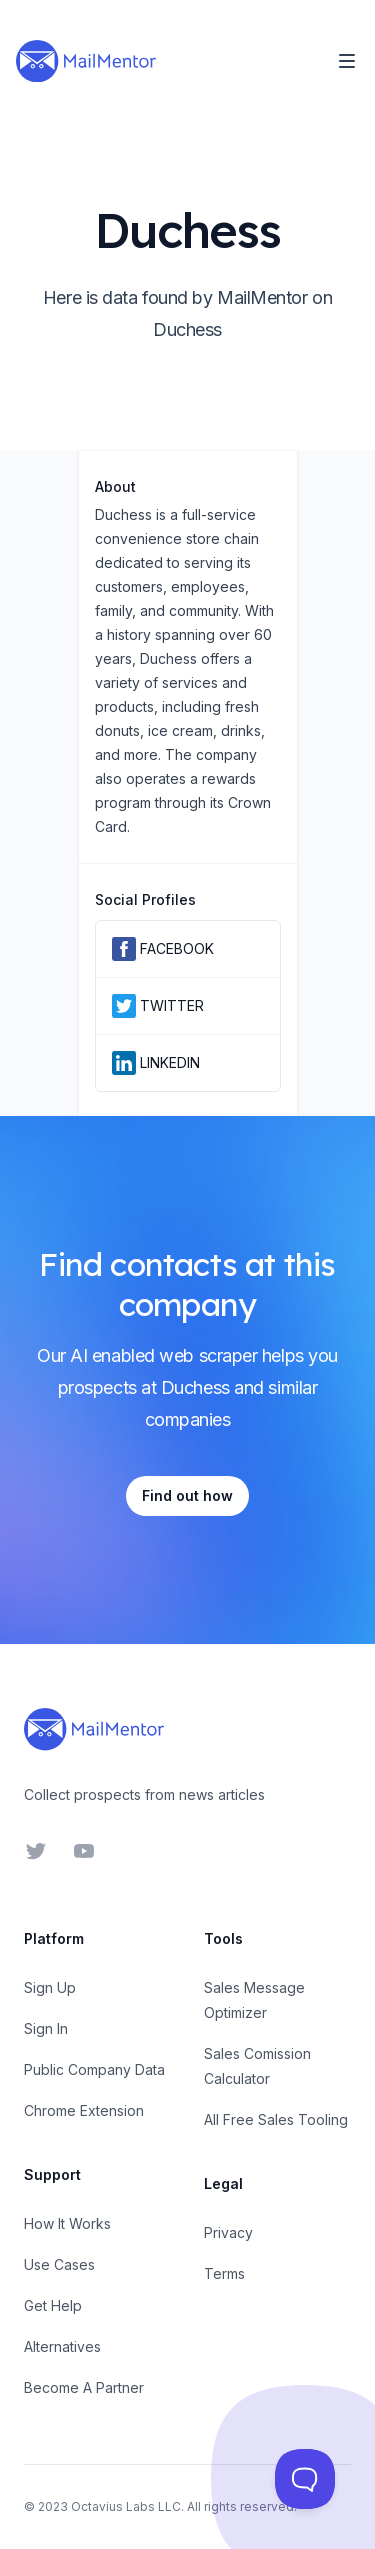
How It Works (67, 2223)
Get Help (53, 2305)
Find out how (187, 1495)
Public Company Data (94, 2069)
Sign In (46, 2028)
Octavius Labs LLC (126, 2506)
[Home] (86, 61)
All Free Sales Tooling (276, 2119)
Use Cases (59, 2264)
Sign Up (50, 1987)
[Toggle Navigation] (347, 61)
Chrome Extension (84, 2110)
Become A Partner (84, 2387)
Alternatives (62, 2346)
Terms (224, 2273)
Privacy (228, 2232)
